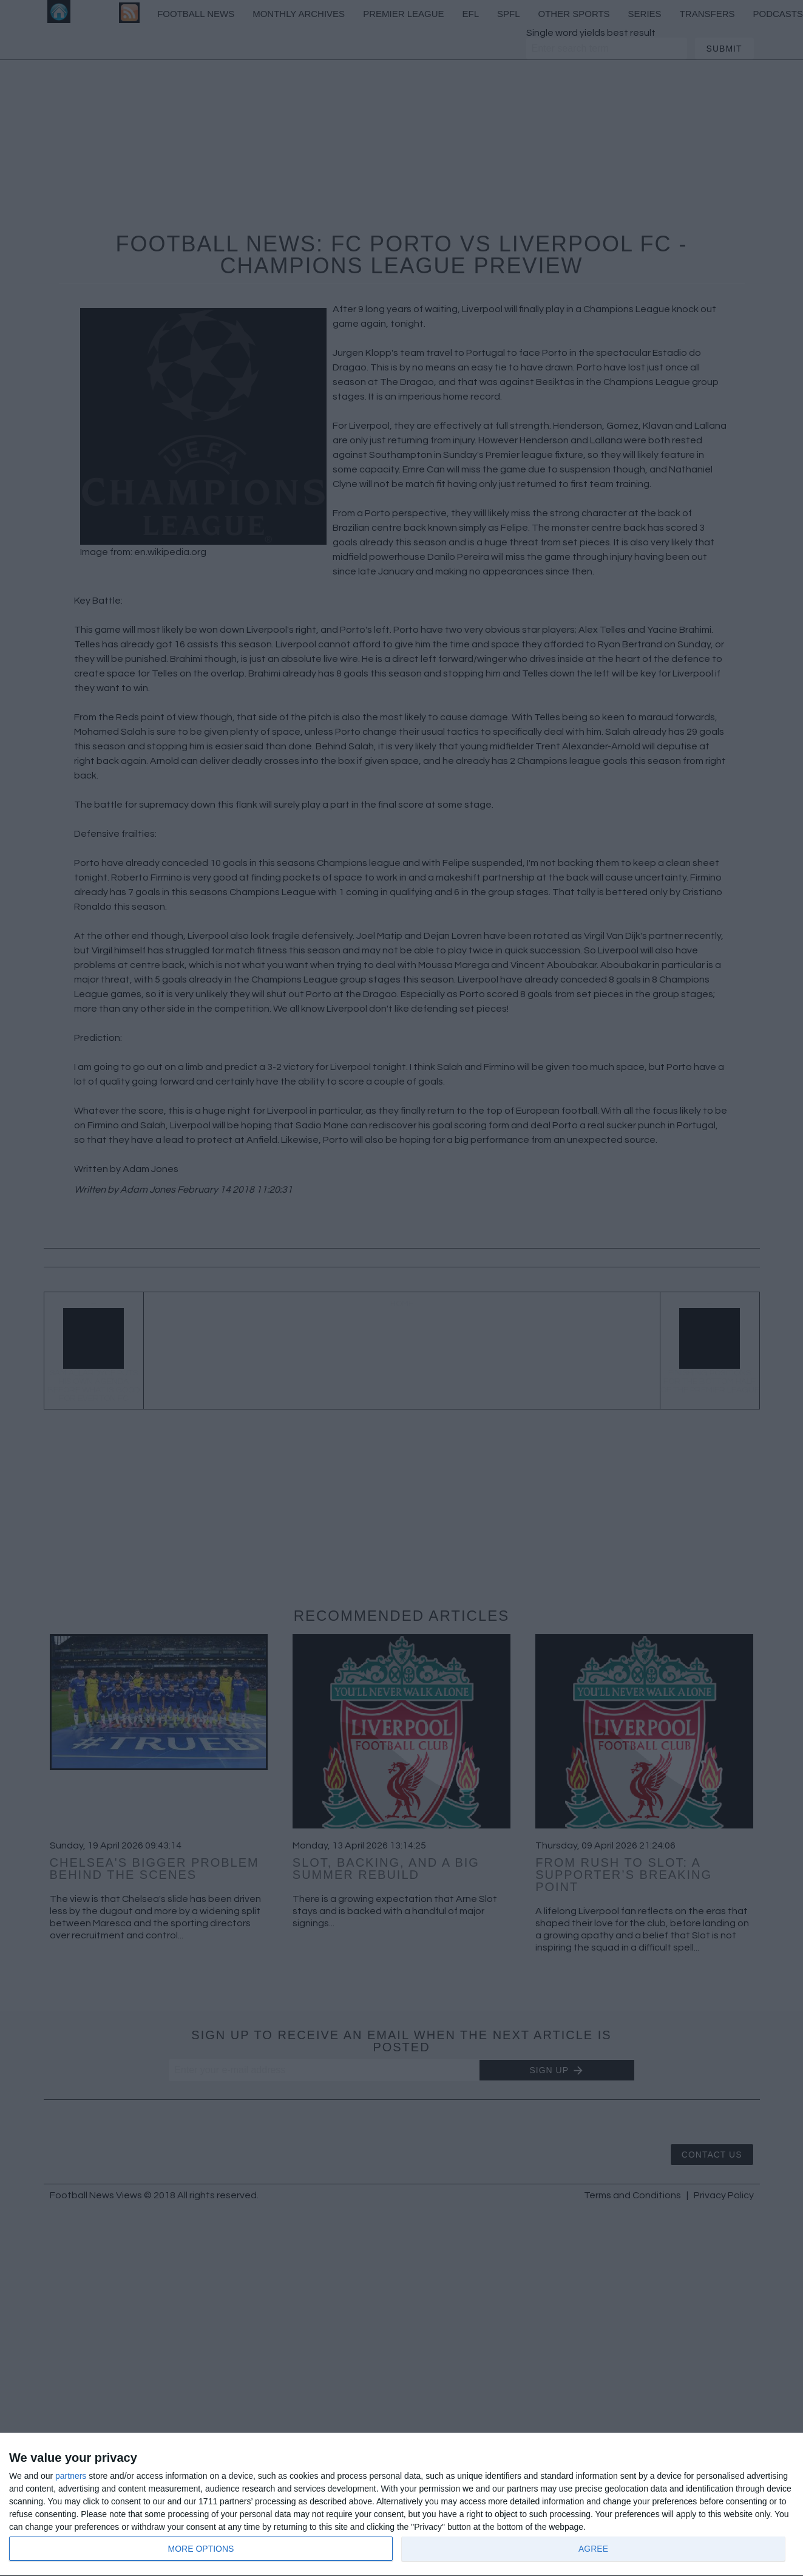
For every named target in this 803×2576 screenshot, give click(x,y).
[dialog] (401, 2504)
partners (70, 2476)
